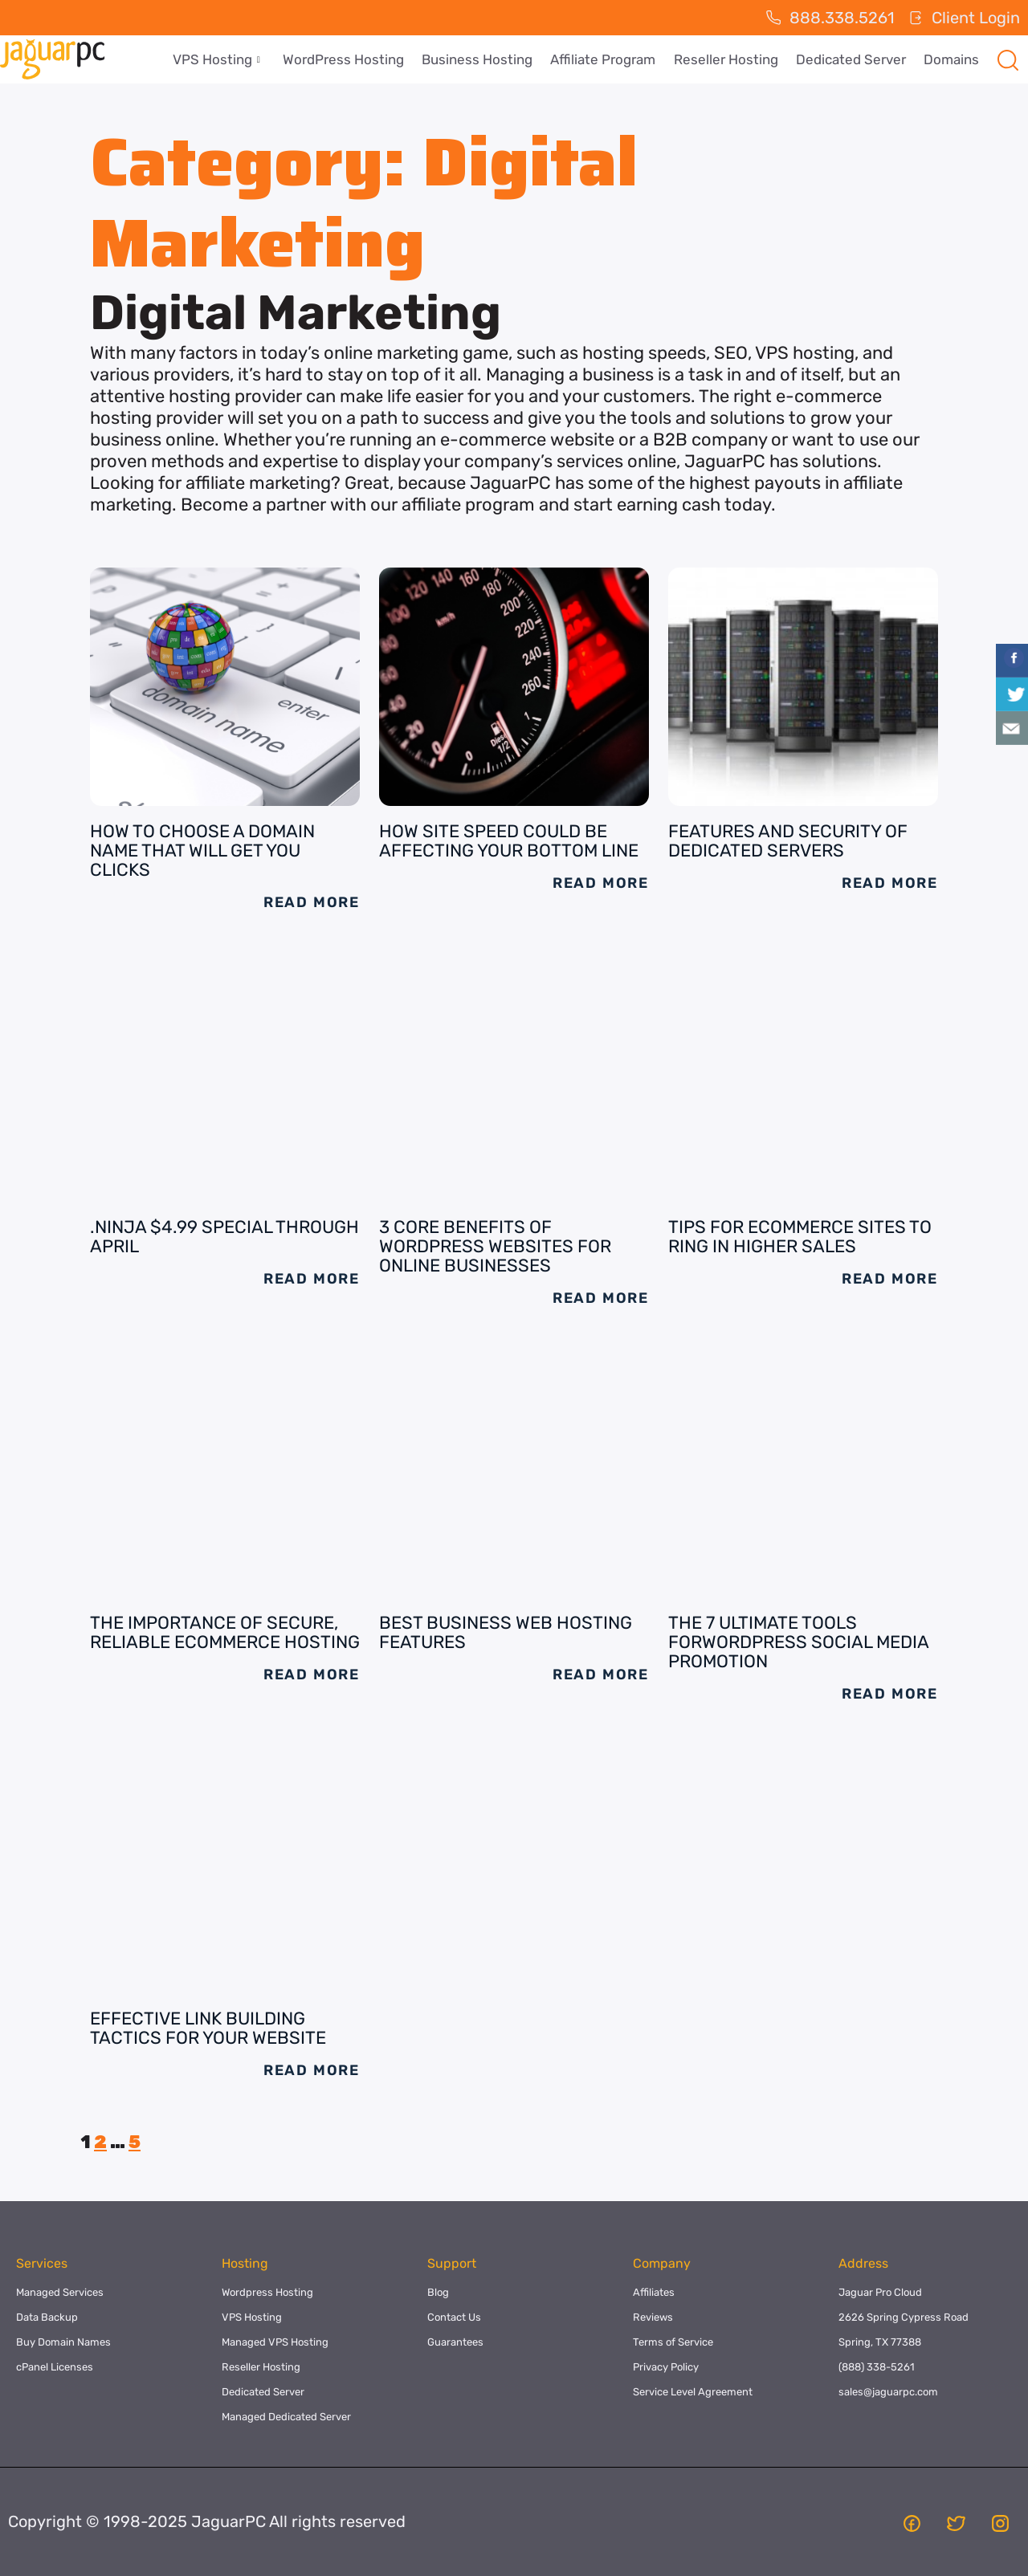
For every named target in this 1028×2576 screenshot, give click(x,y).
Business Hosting (485, 59)
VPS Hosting (227, 59)
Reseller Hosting (730, 59)
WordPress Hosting (353, 59)
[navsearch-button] (1008, 59)
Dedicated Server (853, 59)
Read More (311, 902)
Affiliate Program (609, 59)
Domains (952, 59)
